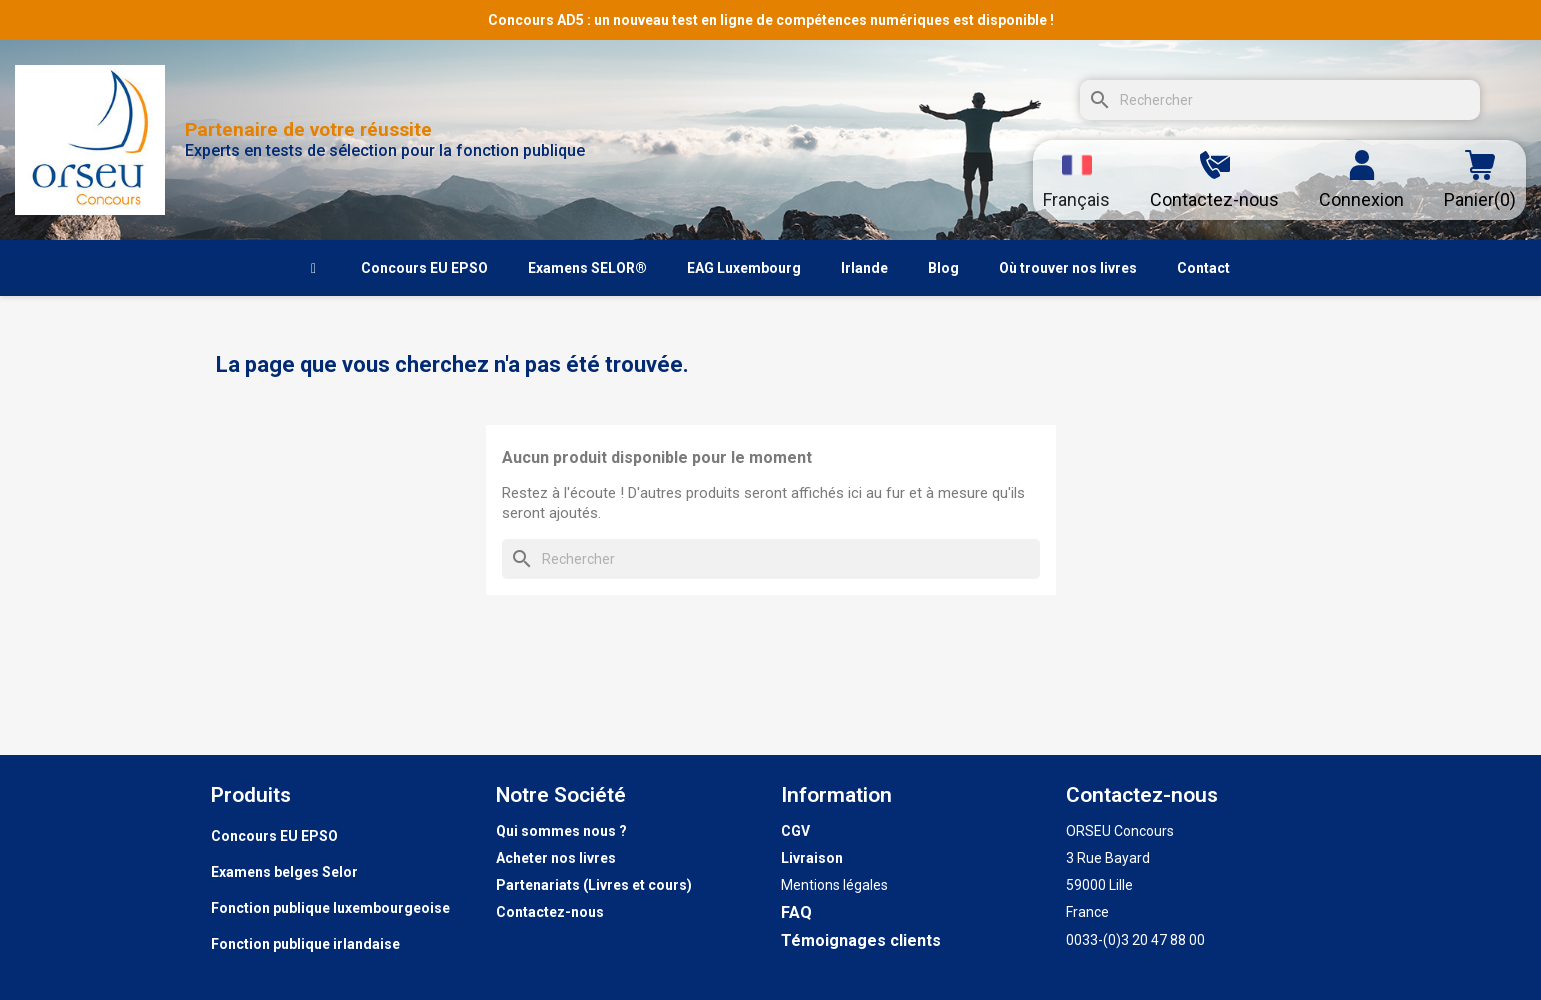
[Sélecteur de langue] (1076, 180)
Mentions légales (834, 885)
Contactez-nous (550, 912)
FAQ (796, 912)
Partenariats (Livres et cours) (594, 885)
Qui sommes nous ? (561, 831)
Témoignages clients (861, 940)
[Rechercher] (1280, 100)
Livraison (812, 858)
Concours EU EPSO (274, 836)
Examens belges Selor (284, 872)
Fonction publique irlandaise (305, 944)
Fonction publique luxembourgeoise (330, 908)
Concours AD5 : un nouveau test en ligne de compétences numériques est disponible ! (771, 20)
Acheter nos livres (556, 858)
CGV (795, 831)
